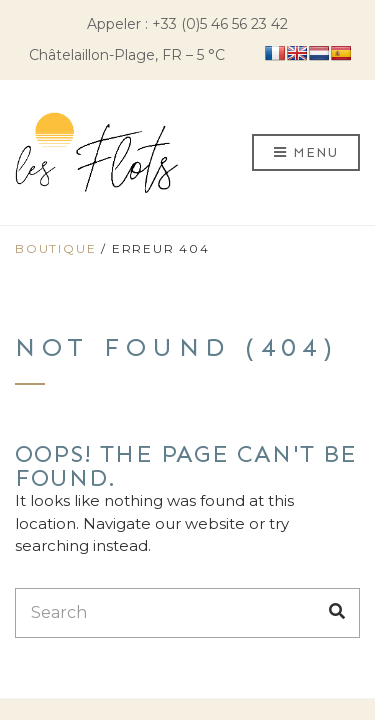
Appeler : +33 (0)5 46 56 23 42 (187, 24)
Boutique (55, 248)
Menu (306, 153)
